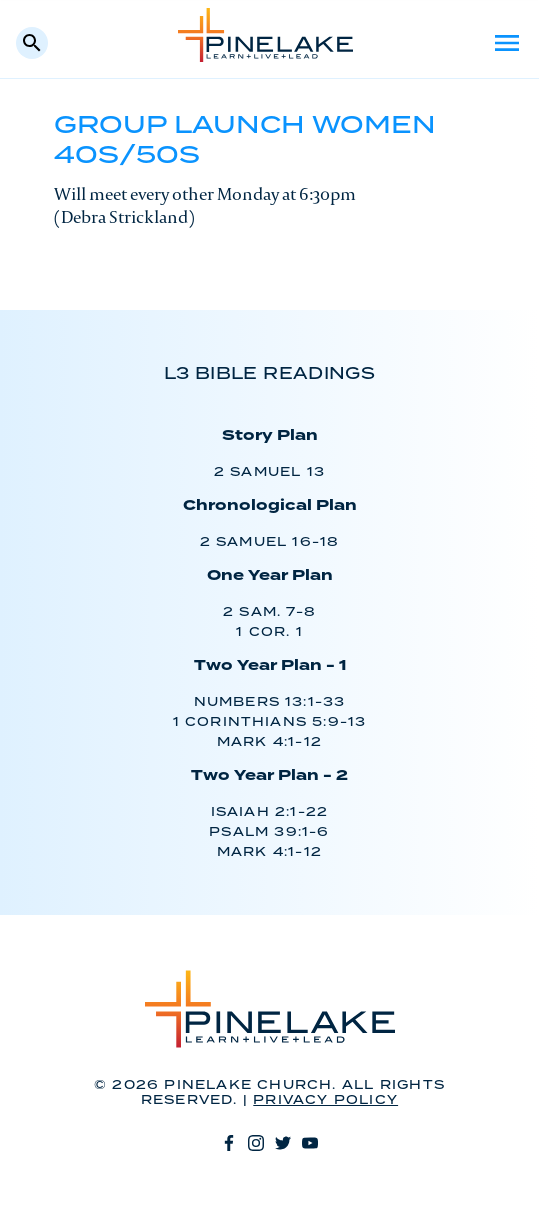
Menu (507, 43)
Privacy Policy (325, 1100)
